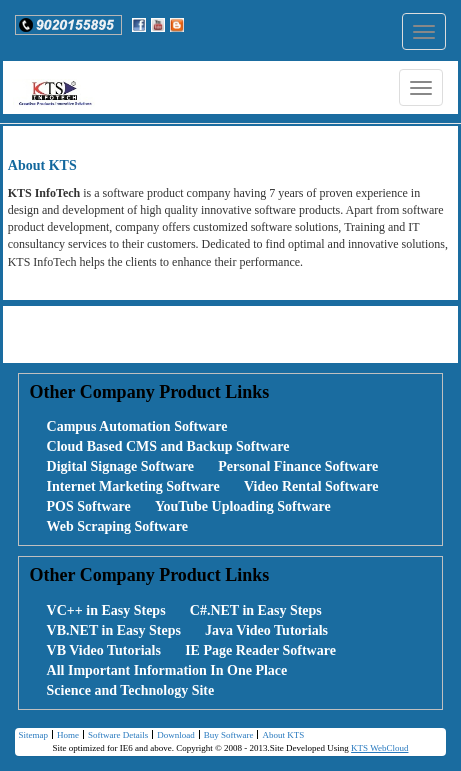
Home (65, 736)
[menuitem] (126, 427)
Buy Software (226, 736)
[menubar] (230, 477)
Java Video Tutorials (266, 630)
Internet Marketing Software (133, 486)
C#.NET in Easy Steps (256, 610)
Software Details (115, 736)
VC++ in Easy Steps (106, 610)
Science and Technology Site (131, 690)
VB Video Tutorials (104, 650)
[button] (68, 25)
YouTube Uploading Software (243, 506)
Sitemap (33, 735)
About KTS (280, 736)
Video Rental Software (311, 486)
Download (173, 736)
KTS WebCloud (379, 748)
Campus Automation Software (137, 426)
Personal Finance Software (298, 466)
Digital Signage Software (121, 466)
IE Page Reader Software (260, 650)
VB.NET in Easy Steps (114, 630)
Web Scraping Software (117, 526)
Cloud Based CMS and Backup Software (168, 446)
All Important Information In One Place (167, 670)
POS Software (89, 506)
